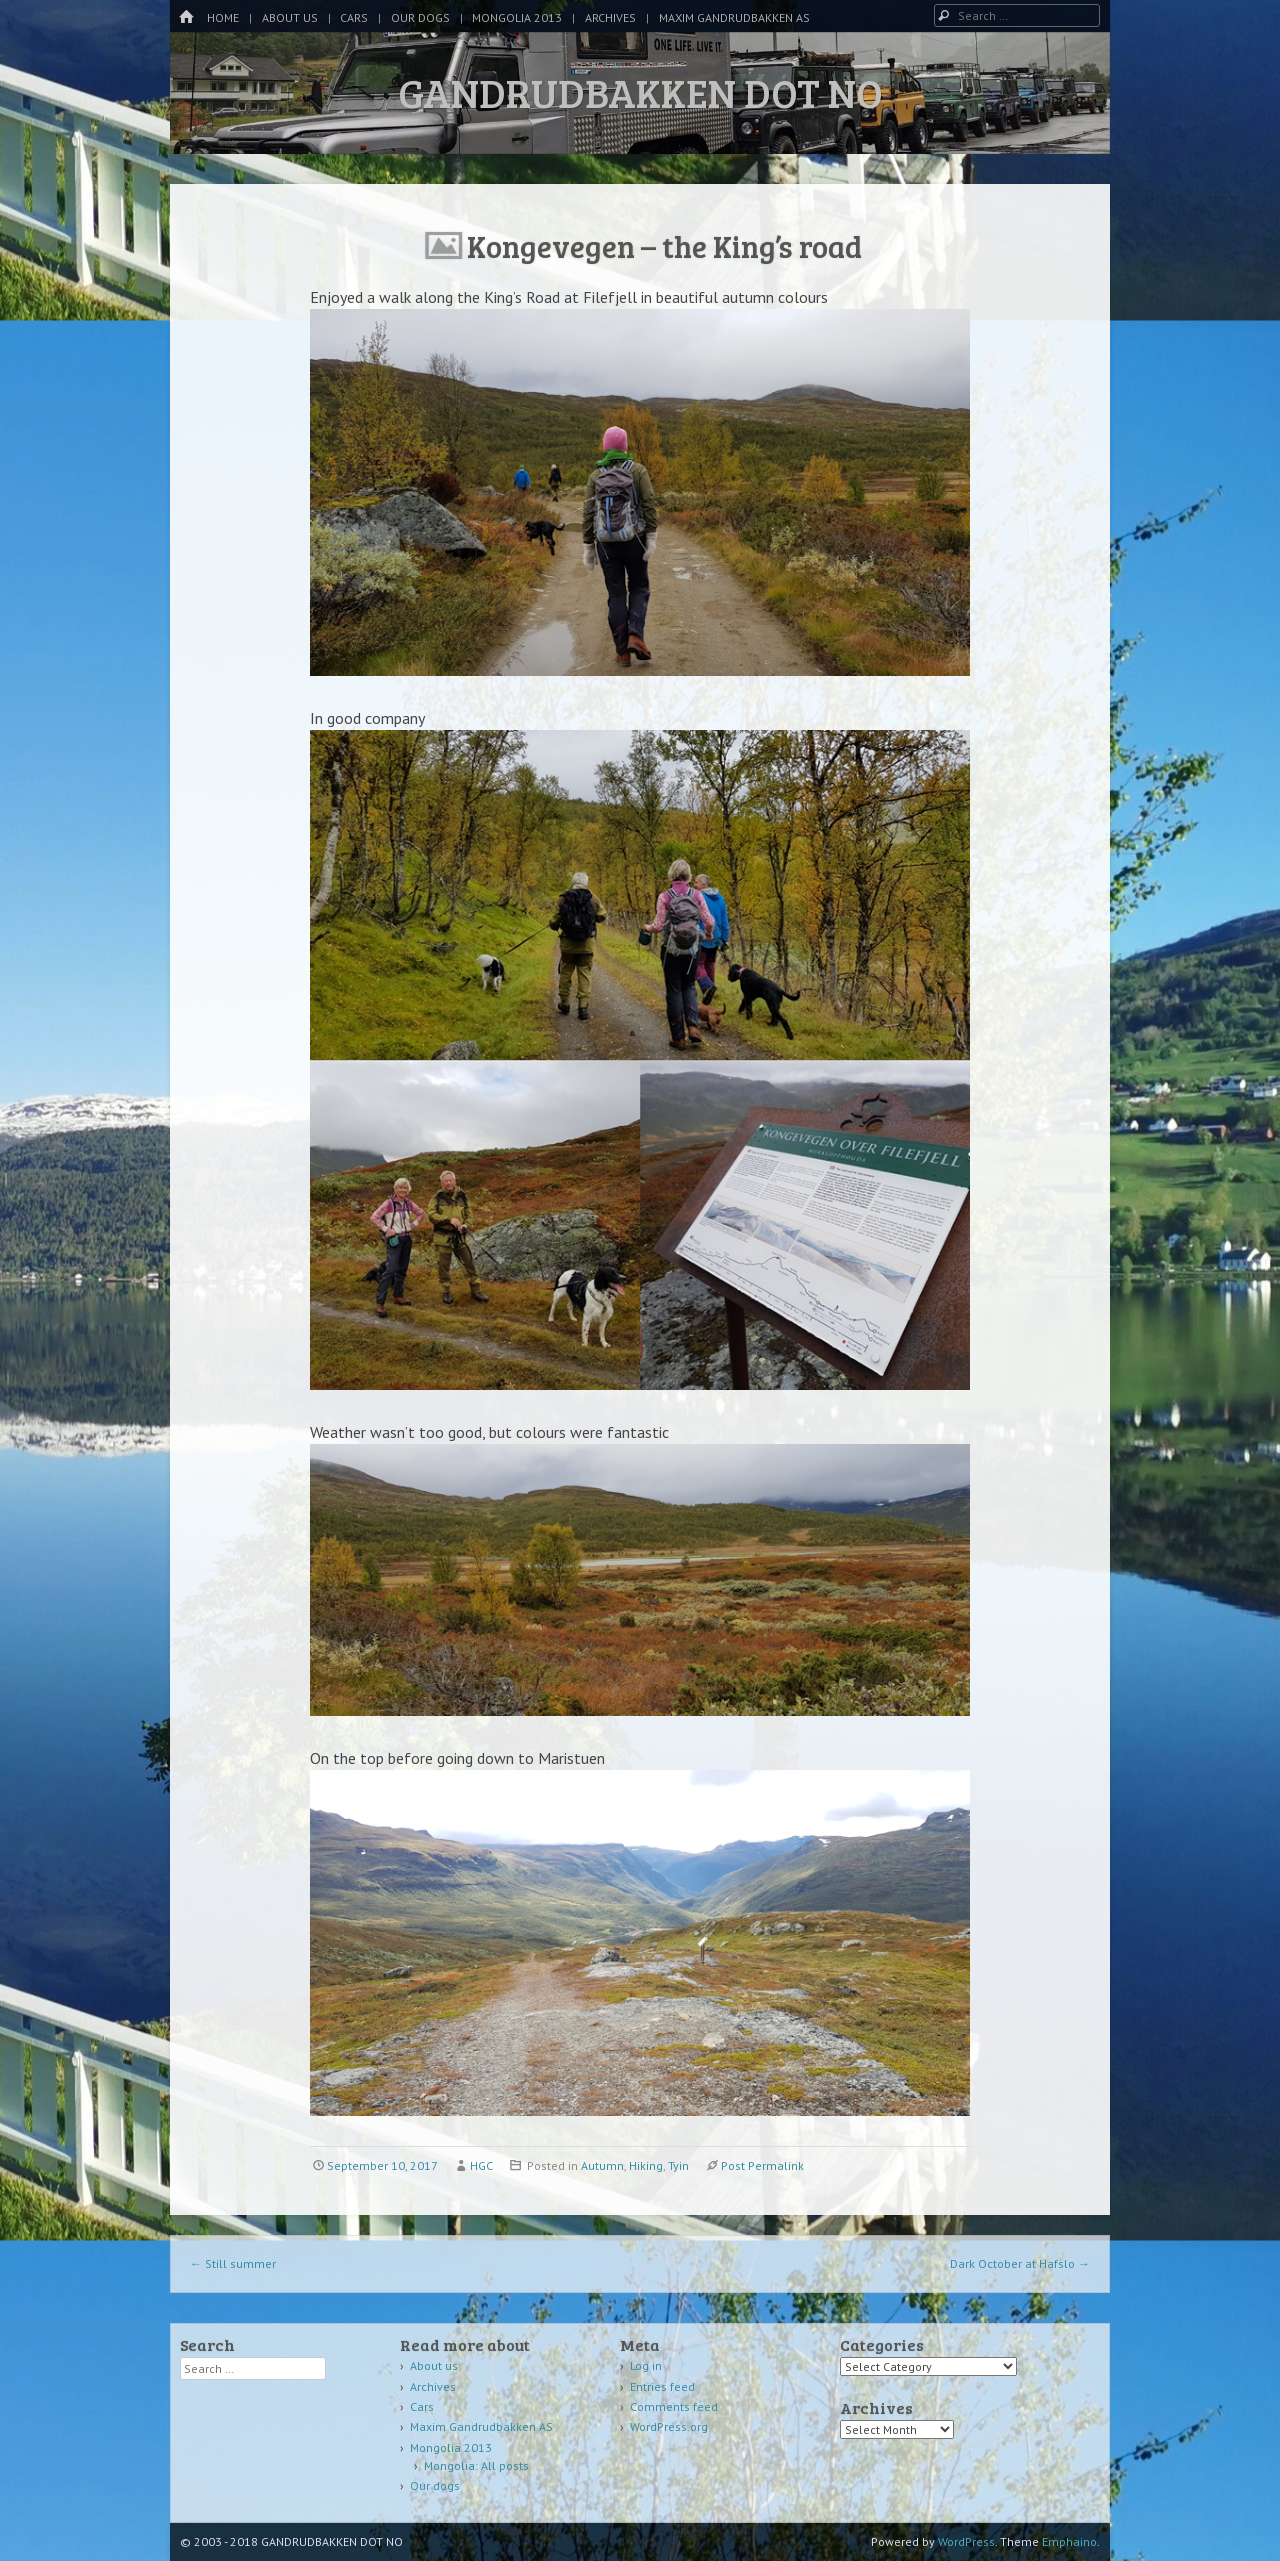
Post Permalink (762, 2165)
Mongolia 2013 (517, 17)
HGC (481, 2165)
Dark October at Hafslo (1020, 2263)
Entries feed (662, 2386)
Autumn (602, 2165)
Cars (354, 17)
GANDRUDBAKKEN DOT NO (640, 92)
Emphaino (1069, 2541)
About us (290, 17)
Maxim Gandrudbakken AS (734, 17)
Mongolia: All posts (476, 2465)
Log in (646, 2365)
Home (223, 17)
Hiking (646, 2165)
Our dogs (420, 17)
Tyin (678, 2165)
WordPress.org (669, 2426)
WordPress (966, 2541)
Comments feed (674, 2406)
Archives (610, 17)
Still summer (233, 2263)
